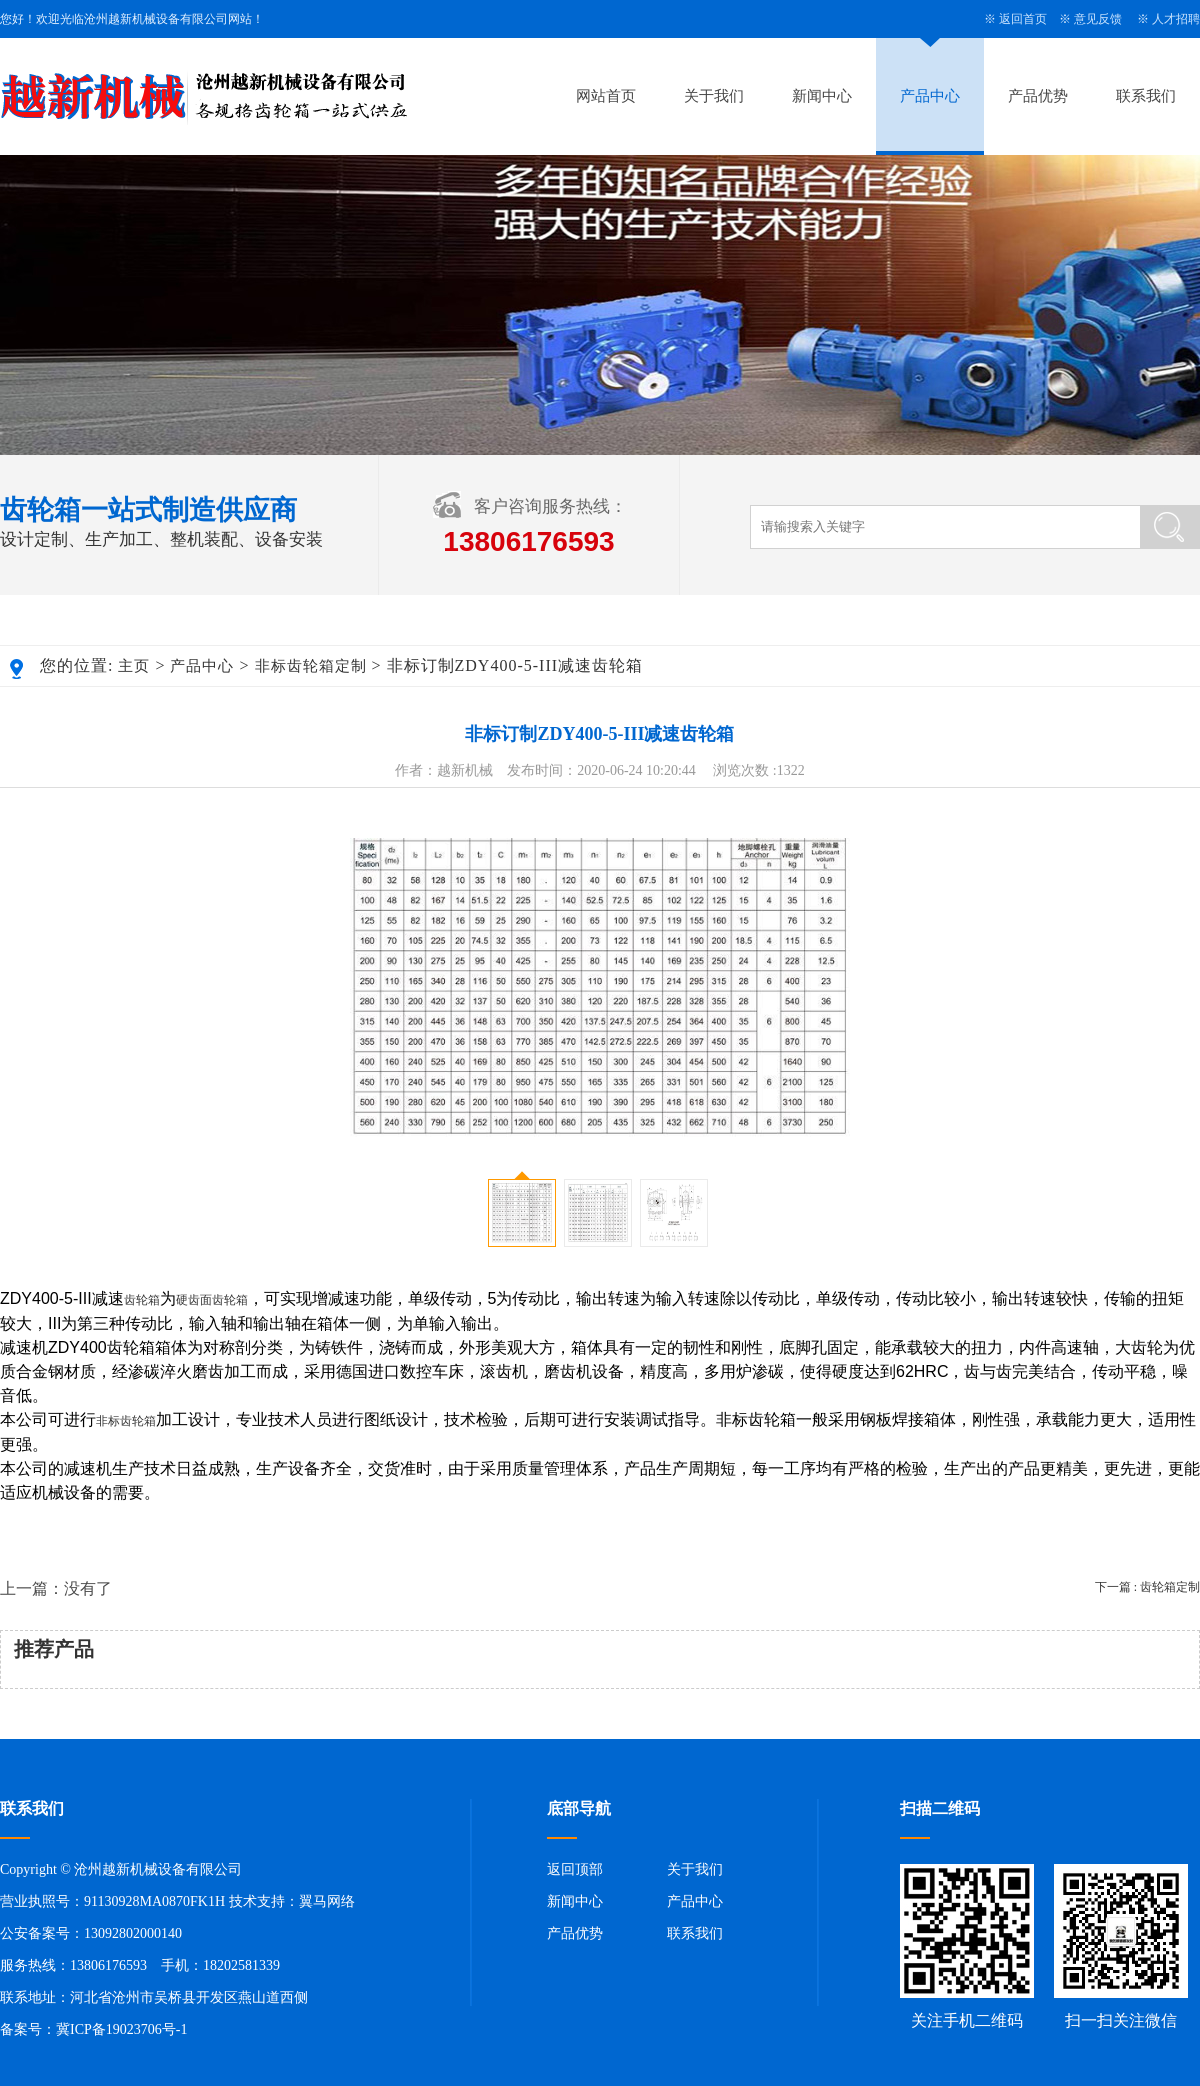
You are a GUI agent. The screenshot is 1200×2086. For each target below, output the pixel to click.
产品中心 (930, 96)
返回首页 (1023, 19)
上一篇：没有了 (56, 1588)
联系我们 (1146, 96)
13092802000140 (133, 1933)
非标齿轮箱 (126, 1421)
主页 (134, 666)
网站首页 (606, 96)
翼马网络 (327, 1901)
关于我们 (714, 96)
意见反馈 (1098, 19)
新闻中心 (822, 96)
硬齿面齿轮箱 (212, 1300)
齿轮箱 (142, 1300)
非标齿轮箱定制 (311, 666)
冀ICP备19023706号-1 (121, 2029)
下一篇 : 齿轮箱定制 (1147, 1587)
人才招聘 (1176, 19)
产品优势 (1038, 96)
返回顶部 (575, 1869)
